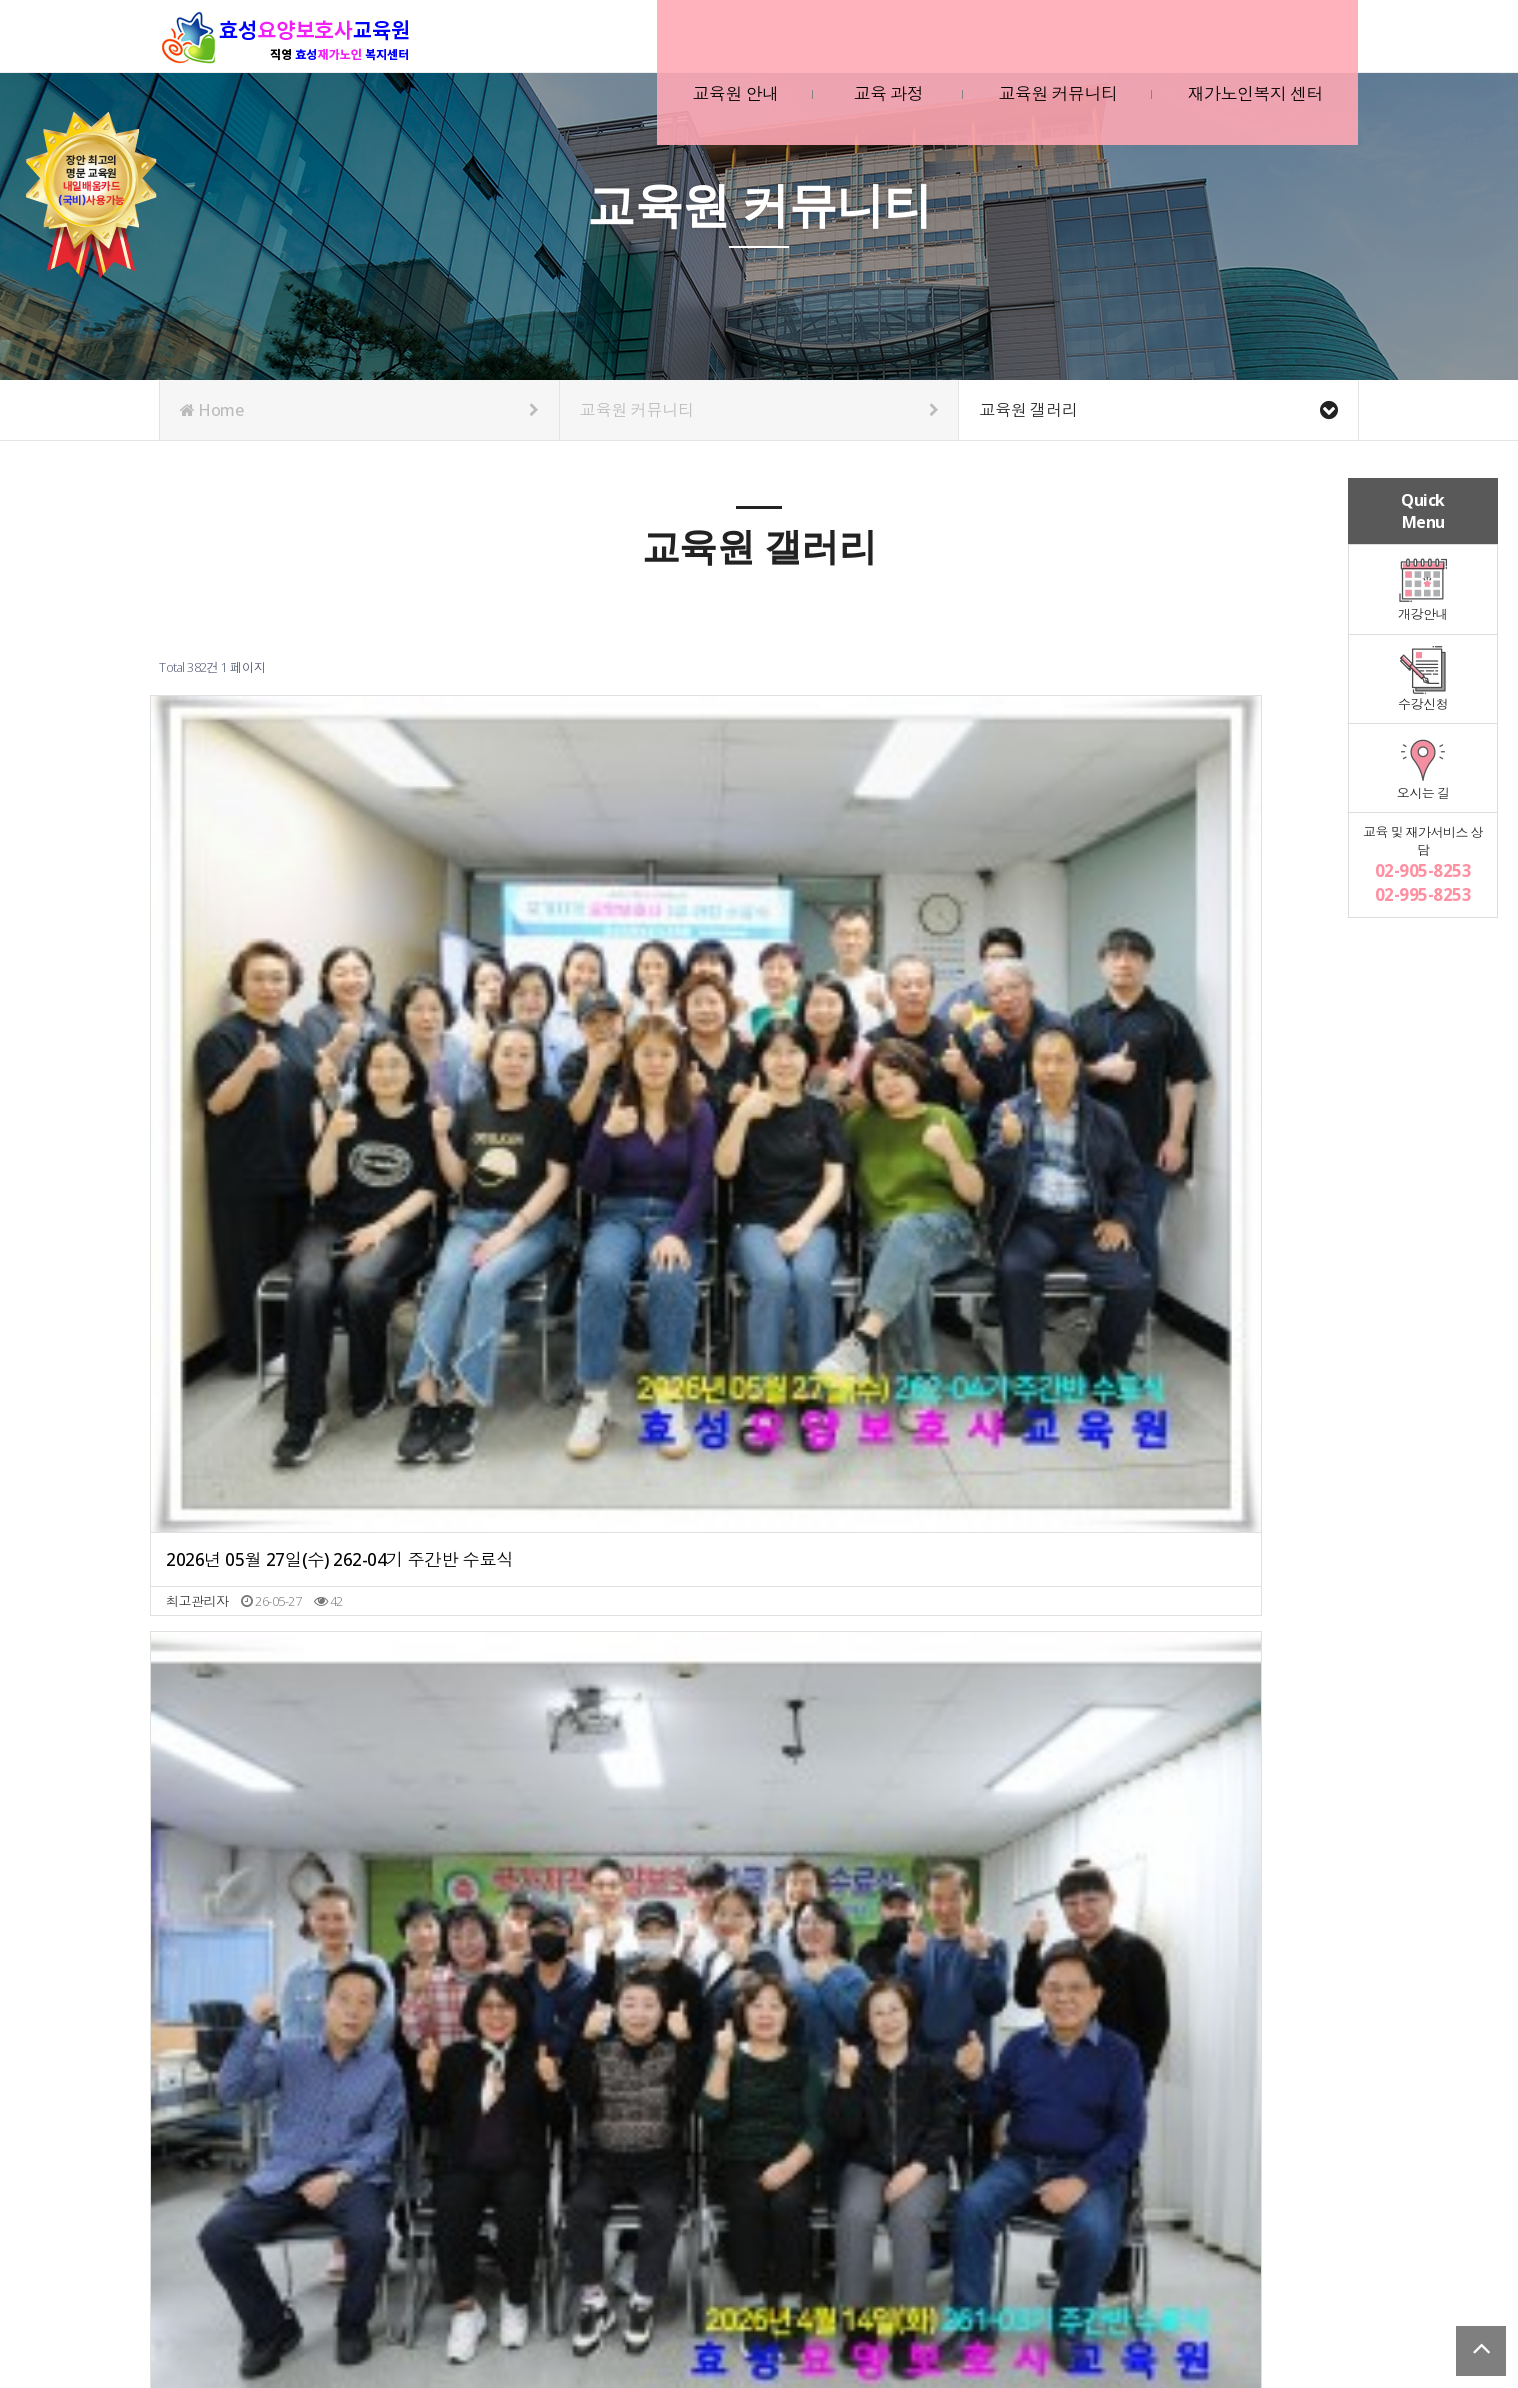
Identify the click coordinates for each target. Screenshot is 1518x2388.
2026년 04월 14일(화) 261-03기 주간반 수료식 (607, 940)
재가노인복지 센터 (1247, 48)
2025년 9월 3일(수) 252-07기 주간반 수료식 (305, 1561)
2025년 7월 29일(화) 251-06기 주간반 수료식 (607, 1561)
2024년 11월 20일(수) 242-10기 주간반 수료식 (1212, 1871)
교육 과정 (880, 48)
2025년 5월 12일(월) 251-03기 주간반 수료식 (305, 1871)
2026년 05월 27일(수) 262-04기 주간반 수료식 (305, 940)
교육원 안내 (727, 48)
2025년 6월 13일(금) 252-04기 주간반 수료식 (1212, 1561)
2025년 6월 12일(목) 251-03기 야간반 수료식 (910, 1561)
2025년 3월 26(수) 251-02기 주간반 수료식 (607, 1871)
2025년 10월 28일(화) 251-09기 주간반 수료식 (1212, 1251)
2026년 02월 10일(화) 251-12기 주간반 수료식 (1212, 940)
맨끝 (943, 1972)
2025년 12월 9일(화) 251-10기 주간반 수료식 (607, 1251)
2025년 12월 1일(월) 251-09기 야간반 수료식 (910, 1251)
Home (359, 410)
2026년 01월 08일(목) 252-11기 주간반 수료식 (305, 1251)
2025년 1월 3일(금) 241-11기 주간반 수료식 (910, 1871)
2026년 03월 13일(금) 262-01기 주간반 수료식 (910, 940)
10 (876, 1972)
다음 (910, 1972)
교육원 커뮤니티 (1049, 48)
